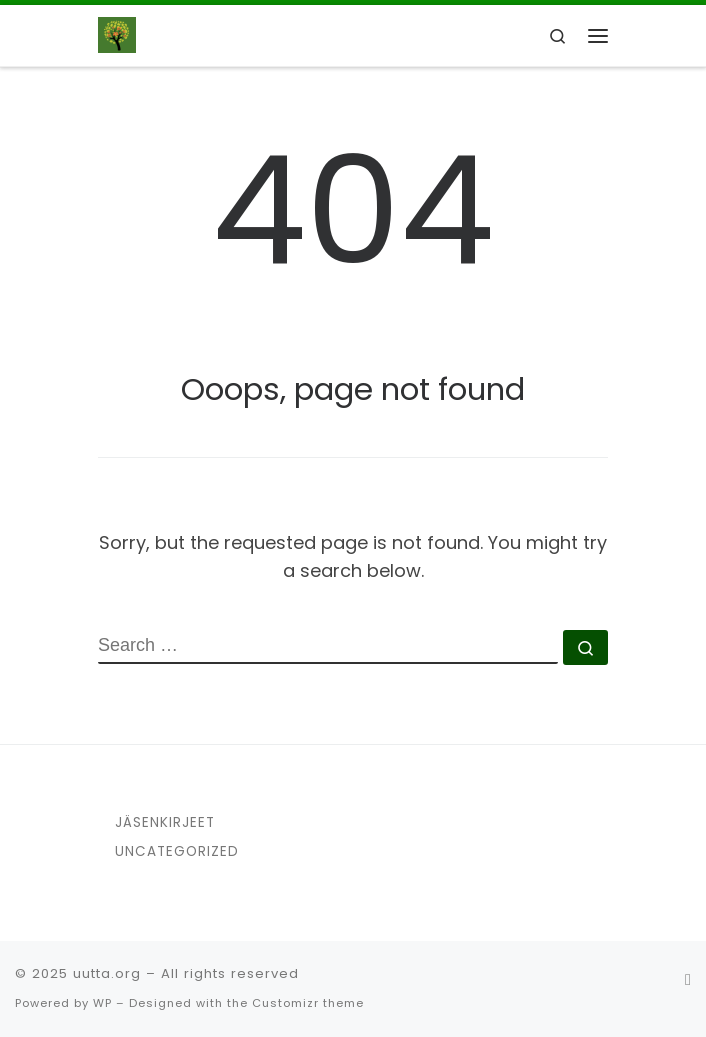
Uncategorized (177, 851)
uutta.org (107, 973)
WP (102, 1003)
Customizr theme (308, 1003)
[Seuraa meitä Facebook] (688, 979)
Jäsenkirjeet (165, 822)
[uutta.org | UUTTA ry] (117, 34)
